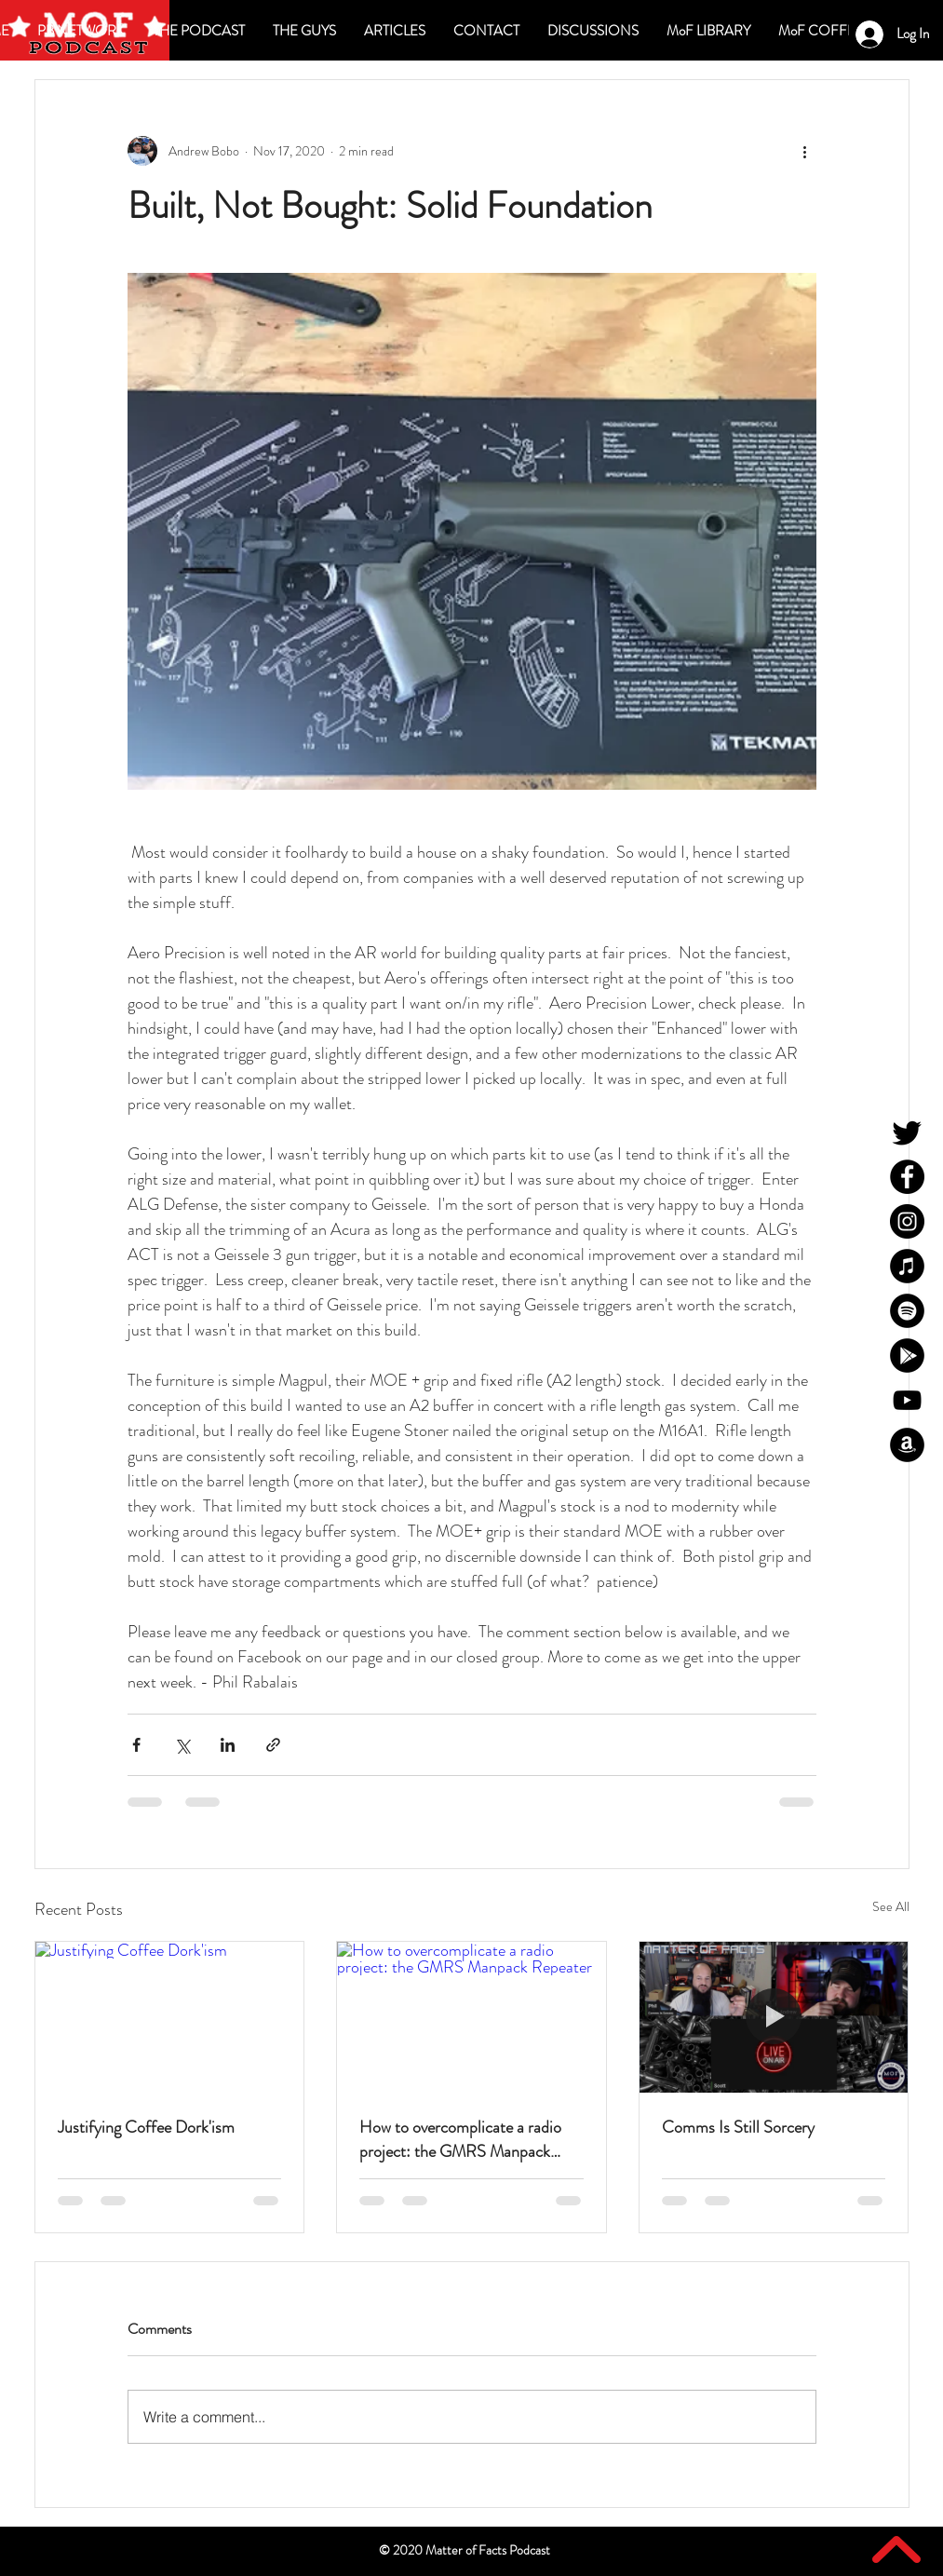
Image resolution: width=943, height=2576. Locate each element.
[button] (593, 30)
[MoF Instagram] (907, 1221)
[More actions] (805, 151)
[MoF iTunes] (907, 1266)
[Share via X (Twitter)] (182, 1745)
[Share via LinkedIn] (227, 1745)
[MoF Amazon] (907, 1445)
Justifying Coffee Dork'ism (146, 2127)
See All (890, 1906)
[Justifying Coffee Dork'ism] (169, 2017)
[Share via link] (273, 1745)
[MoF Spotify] (907, 1311)
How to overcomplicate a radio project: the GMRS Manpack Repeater (460, 2139)
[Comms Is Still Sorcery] (774, 2017)
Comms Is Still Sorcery (738, 2127)
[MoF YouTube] (907, 1400)
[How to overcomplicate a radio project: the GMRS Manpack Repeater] (471, 2017)
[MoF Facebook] (907, 1176)
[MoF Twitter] (907, 1132)
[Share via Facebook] (136, 1745)
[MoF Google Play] (907, 1355)
